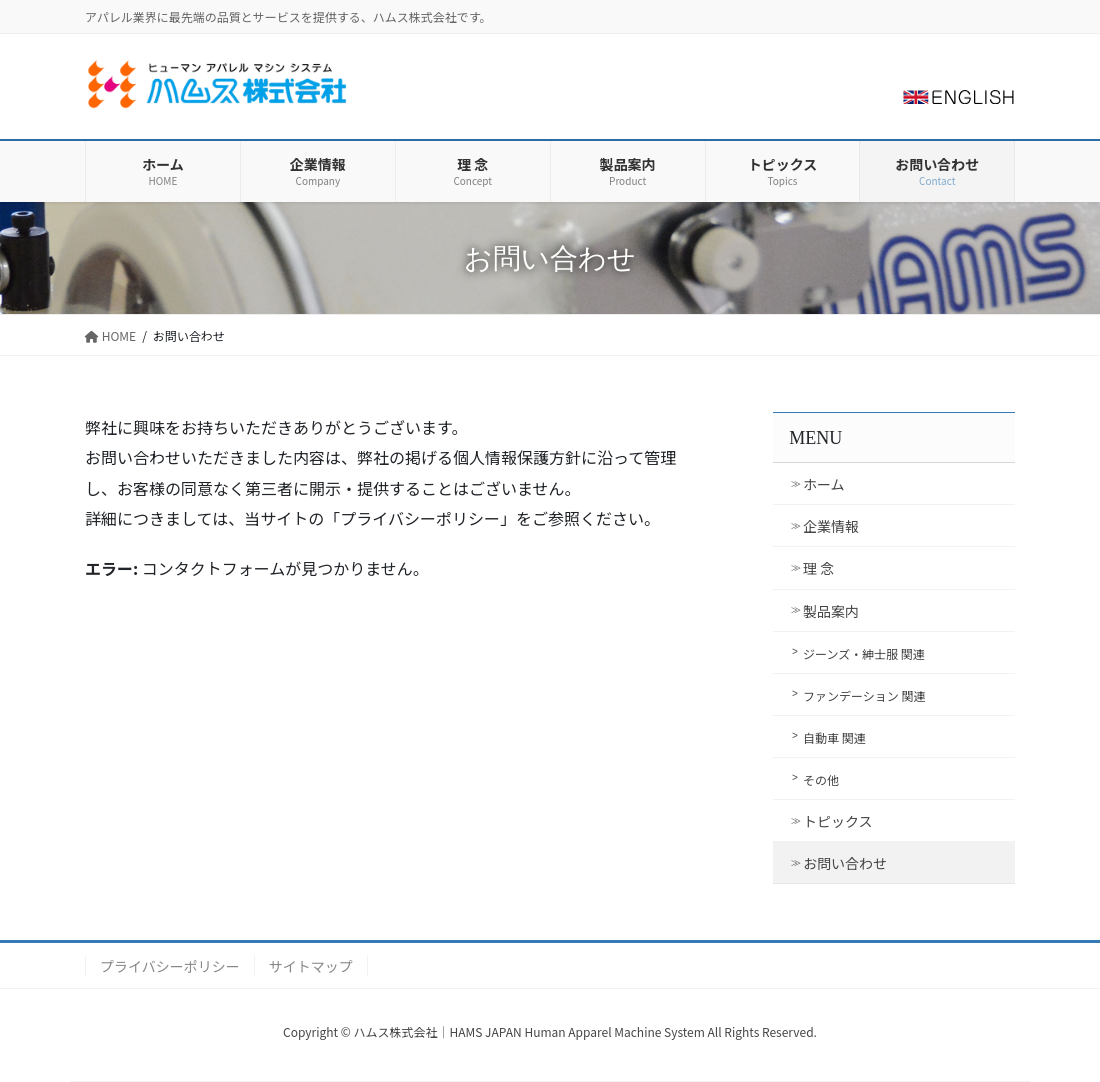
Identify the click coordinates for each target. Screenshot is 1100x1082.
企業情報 (831, 526)
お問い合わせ (845, 863)
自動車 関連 (834, 737)
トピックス (838, 821)
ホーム (824, 484)
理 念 (818, 568)
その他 (821, 779)
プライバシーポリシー (170, 966)
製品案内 (831, 611)
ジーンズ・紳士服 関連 (864, 653)
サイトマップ (311, 966)
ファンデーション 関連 (864, 695)
